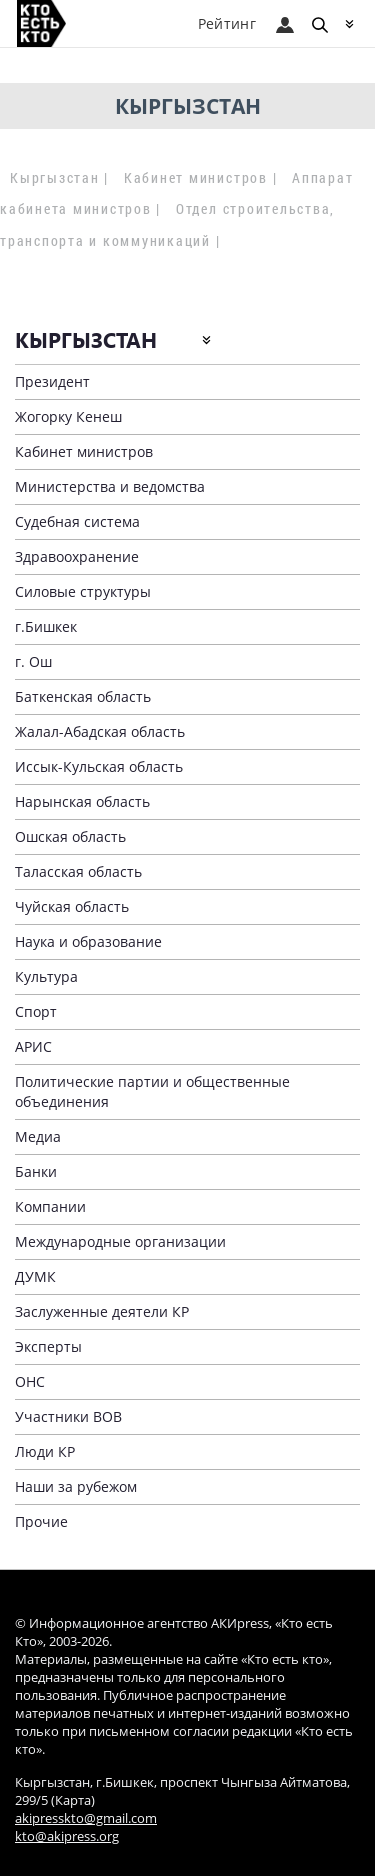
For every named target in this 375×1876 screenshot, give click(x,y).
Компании (50, 1206)
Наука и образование (88, 941)
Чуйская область (72, 906)
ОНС (30, 1381)
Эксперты (48, 1346)
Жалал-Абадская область (100, 731)
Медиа (38, 1136)
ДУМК (35, 1276)
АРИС (33, 1046)
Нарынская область (82, 801)
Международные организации (120, 1241)
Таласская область (78, 871)
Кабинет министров (196, 177)
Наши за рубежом (76, 1486)
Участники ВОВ (68, 1416)
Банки (36, 1171)
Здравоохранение (77, 556)
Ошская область (70, 836)
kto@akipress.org (67, 1836)
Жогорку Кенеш (68, 416)
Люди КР (45, 1451)
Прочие (41, 1521)
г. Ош (33, 661)
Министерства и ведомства (110, 486)
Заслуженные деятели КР (102, 1311)
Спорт (36, 1011)
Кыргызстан (55, 177)
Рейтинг (227, 23)
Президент (52, 381)
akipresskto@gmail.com (86, 1818)
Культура (46, 976)
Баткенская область (83, 696)
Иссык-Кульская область (99, 766)
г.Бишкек (46, 626)
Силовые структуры (83, 591)
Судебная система (77, 521)
